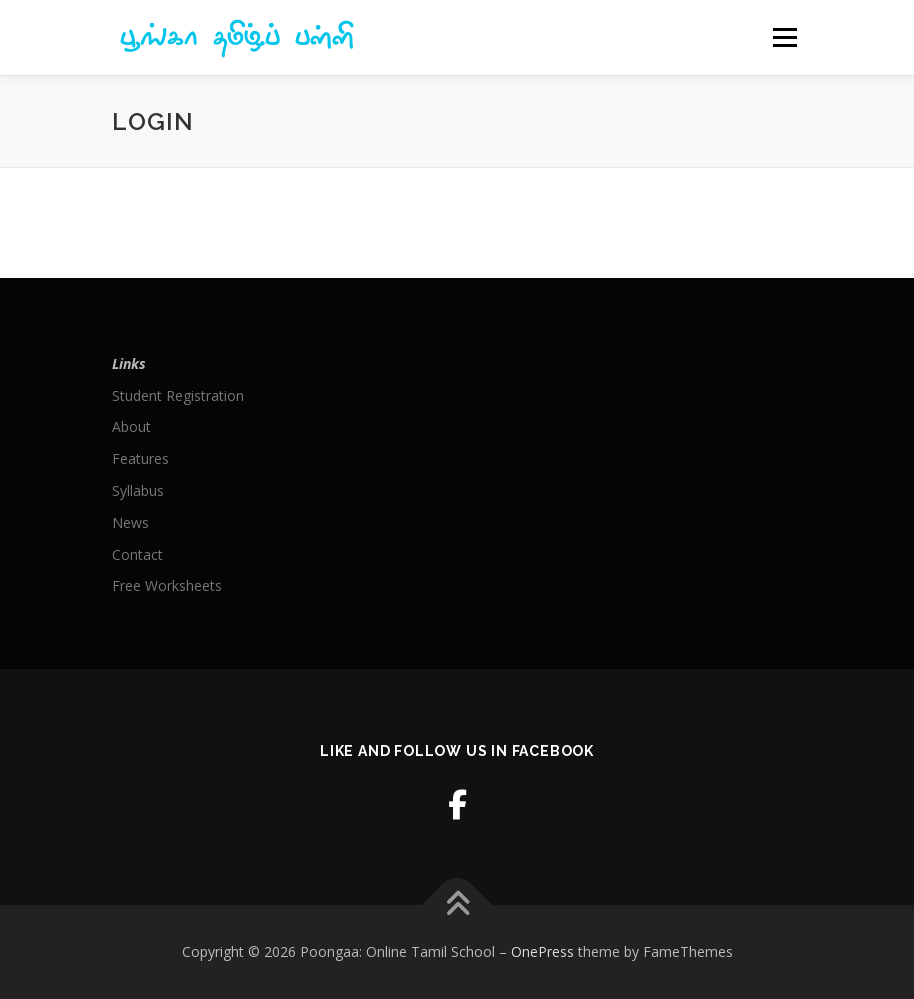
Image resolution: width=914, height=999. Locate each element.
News (130, 522)
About (131, 426)
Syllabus (138, 490)
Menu (784, 37)
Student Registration (178, 395)
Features (140, 458)
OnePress (542, 951)
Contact (137, 554)
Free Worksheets (167, 585)
